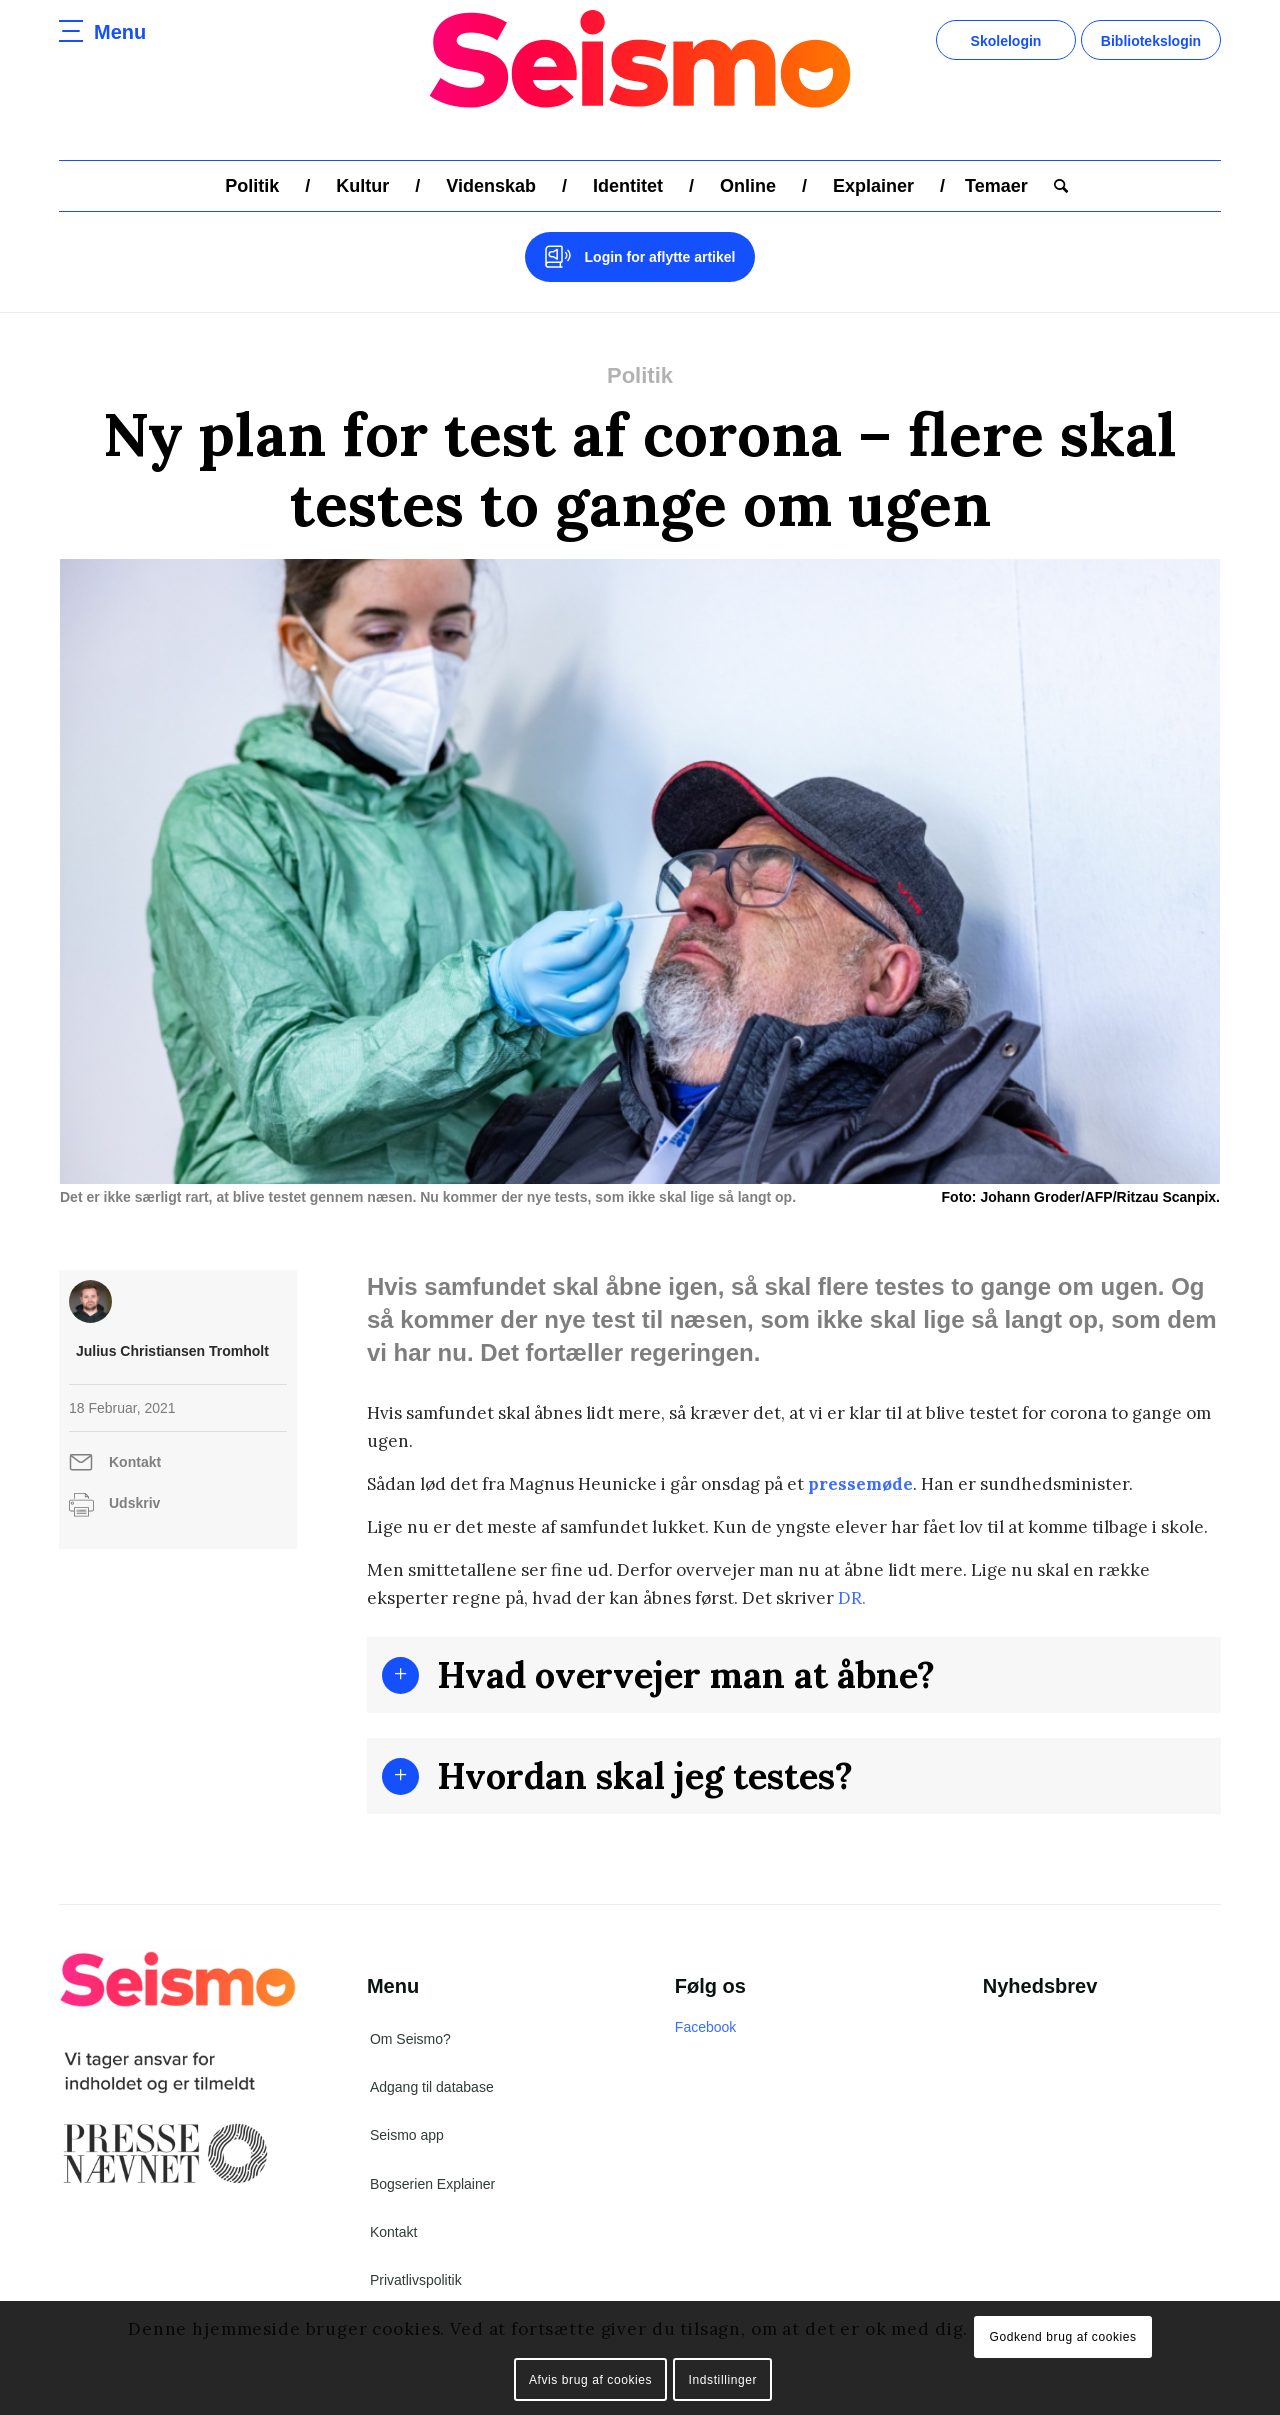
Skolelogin (1006, 41)
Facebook (705, 2027)
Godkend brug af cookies (1062, 2337)
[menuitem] (252, 186)
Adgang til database (432, 2087)
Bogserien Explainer (432, 2184)
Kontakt (135, 1462)
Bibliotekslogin (1151, 41)
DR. (850, 1598)
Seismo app (407, 2135)
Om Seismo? (410, 2039)
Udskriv (134, 1503)
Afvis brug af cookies (590, 2380)
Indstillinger (723, 2380)
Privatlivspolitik (416, 2280)
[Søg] (1054, 186)
